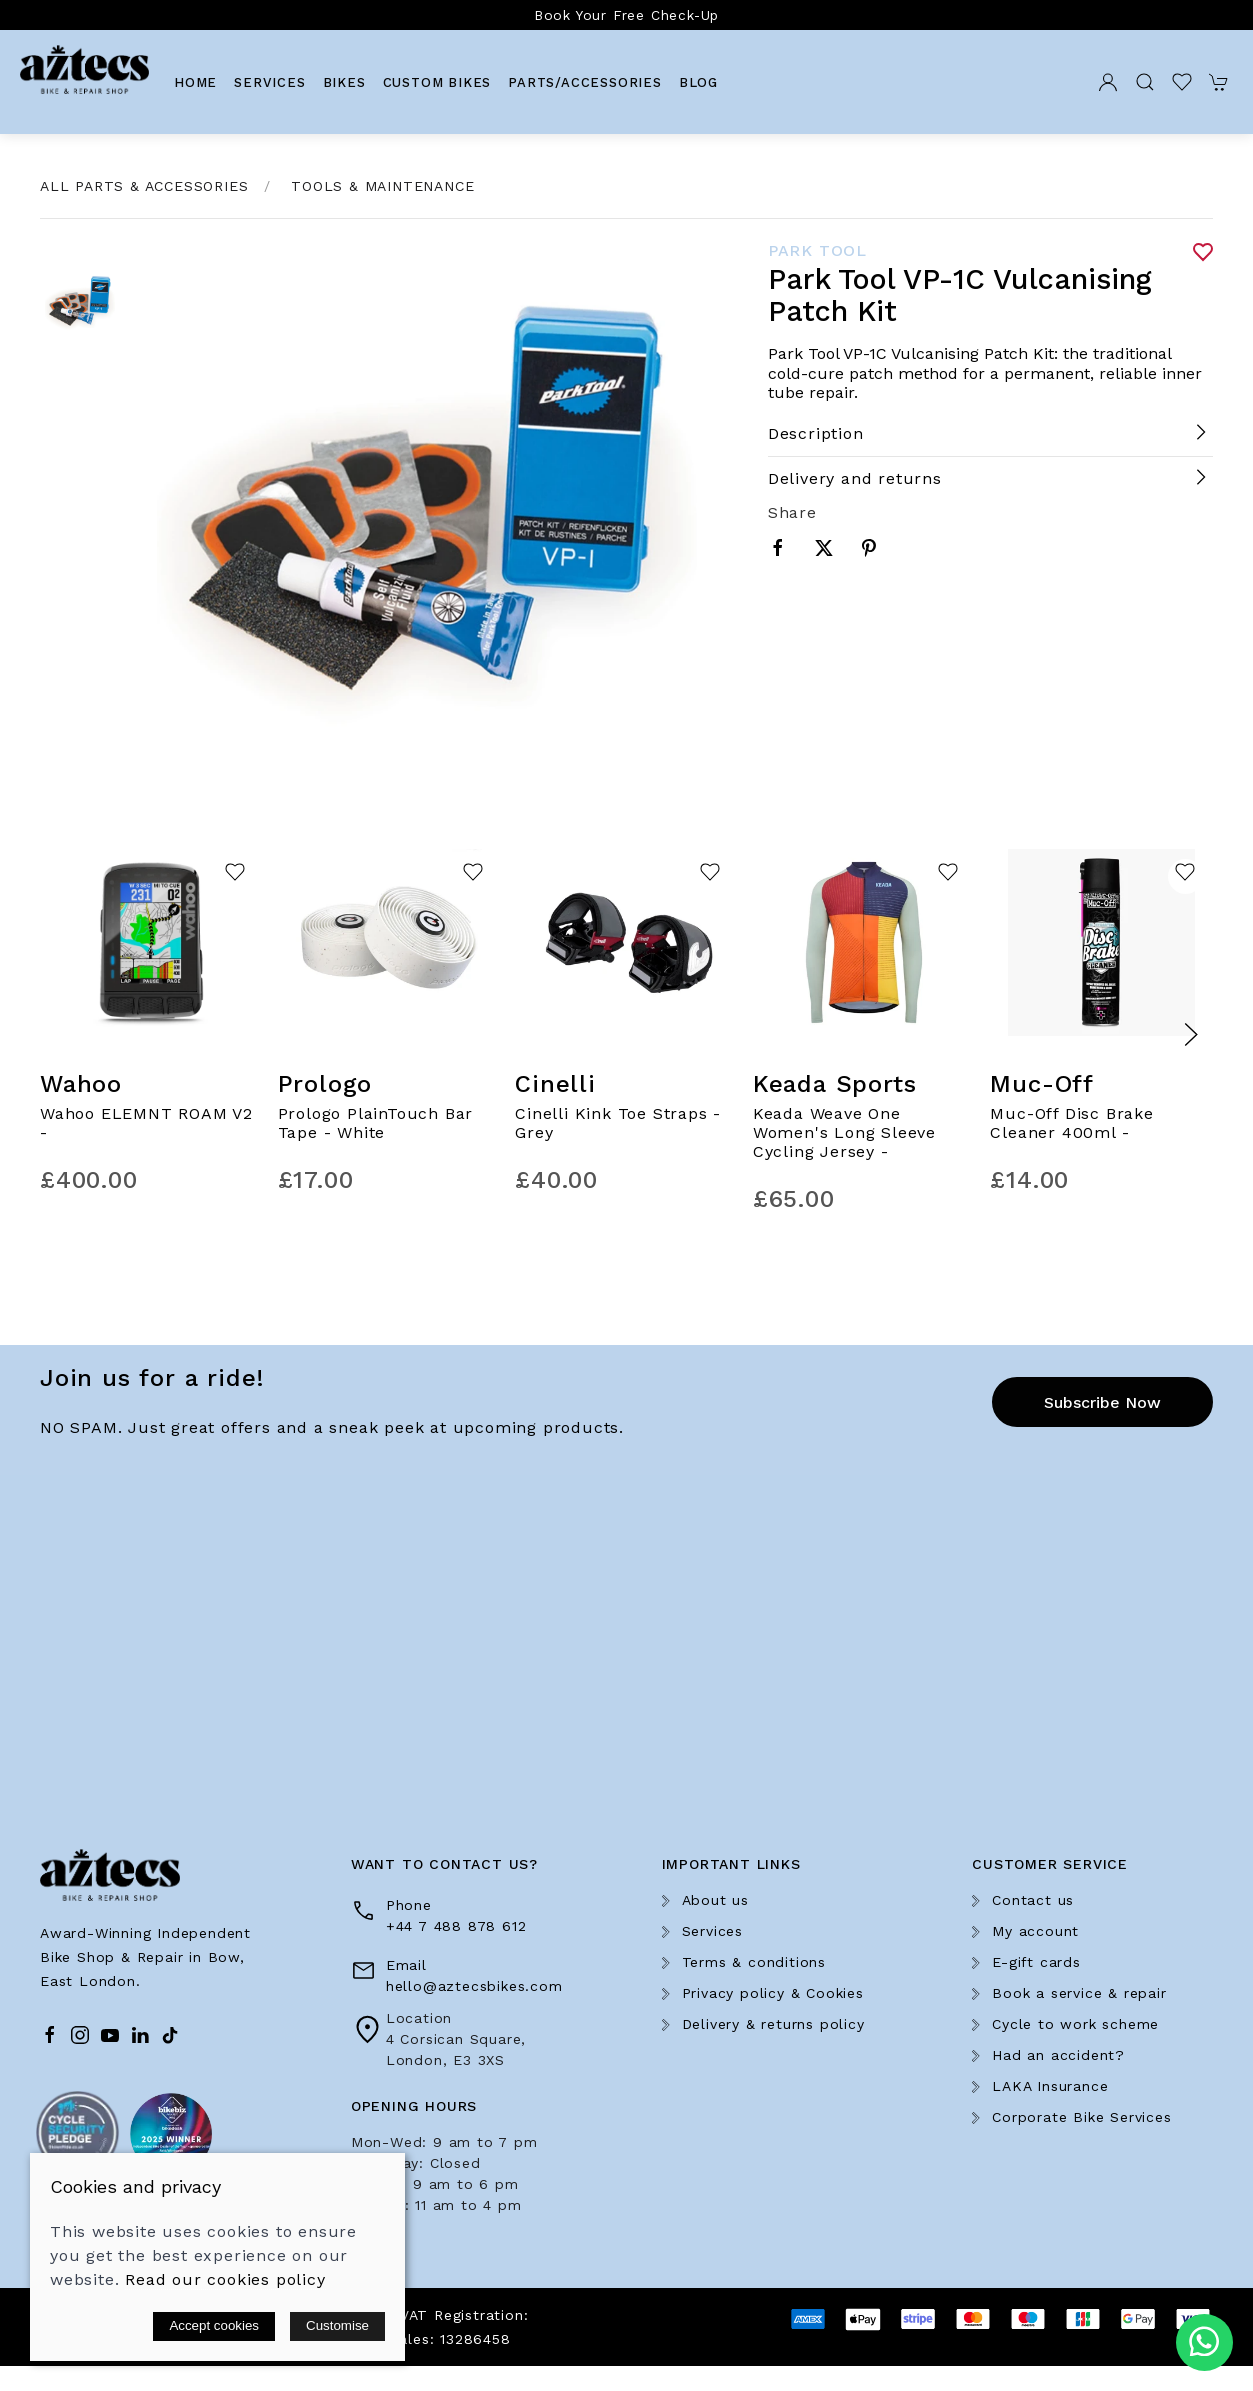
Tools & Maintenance (382, 186)
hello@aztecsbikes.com (474, 1986)
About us (715, 1900)
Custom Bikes (437, 82)
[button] (1145, 82)
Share (792, 512)
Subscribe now (1102, 1402)
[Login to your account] (1108, 82)
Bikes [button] (344, 82)
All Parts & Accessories (144, 186)
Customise (337, 2325)
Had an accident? (1058, 2055)
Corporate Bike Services (1081, 2117)
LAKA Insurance (1050, 2086)
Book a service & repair (1079, 1993)
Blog (698, 82)
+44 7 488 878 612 (456, 1926)
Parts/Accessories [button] (585, 82)
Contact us (1033, 1900)
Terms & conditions (754, 1962)
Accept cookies (214, 2325)
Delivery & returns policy (773, 2024)
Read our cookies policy (225, 2279)
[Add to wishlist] (235, 876)
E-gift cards (1036, 1962)
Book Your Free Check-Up (626, 15)
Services (269, 82)
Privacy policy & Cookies (773, 1993)
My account (1035, 1931)
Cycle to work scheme (1075, 2024)
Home (195, 82)
